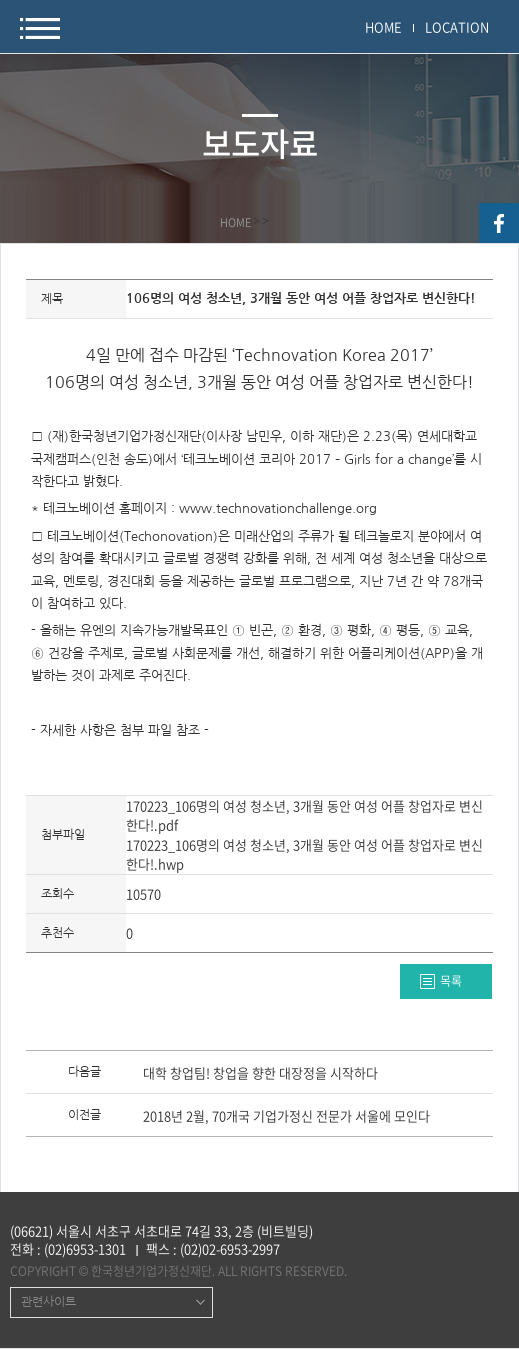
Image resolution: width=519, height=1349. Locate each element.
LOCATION (457, 26)
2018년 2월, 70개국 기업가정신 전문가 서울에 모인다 (286, 1117)
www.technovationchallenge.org (278, 508)
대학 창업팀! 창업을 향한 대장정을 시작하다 (260, 1074)
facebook (499, 223)
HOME (383, 26)
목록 (451, 981)
